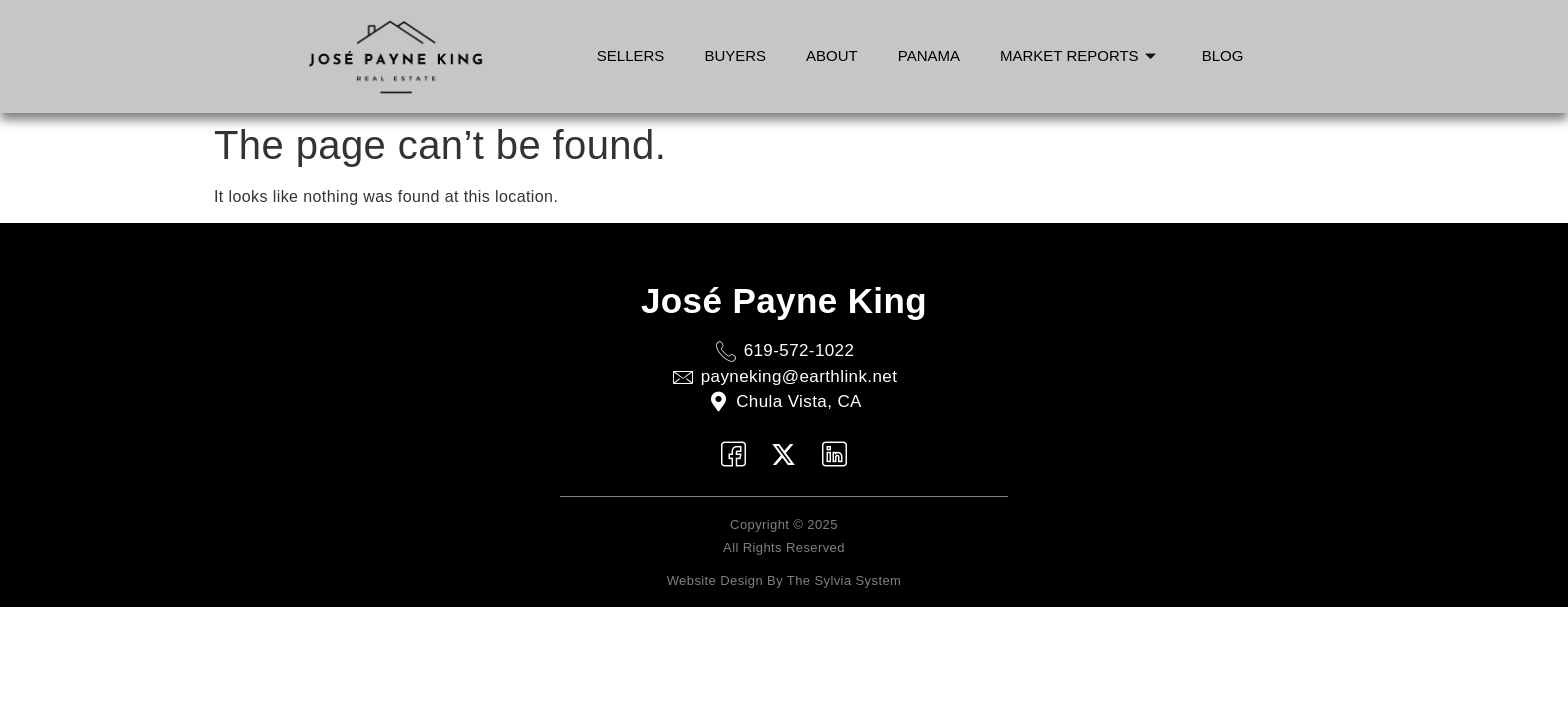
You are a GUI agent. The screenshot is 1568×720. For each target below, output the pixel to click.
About (832, 55)
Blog (1223, 55)
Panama (929, 55)
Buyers (735, 55)
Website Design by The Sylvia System (784, 580)
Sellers (631, 55)
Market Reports (1078, 55)
